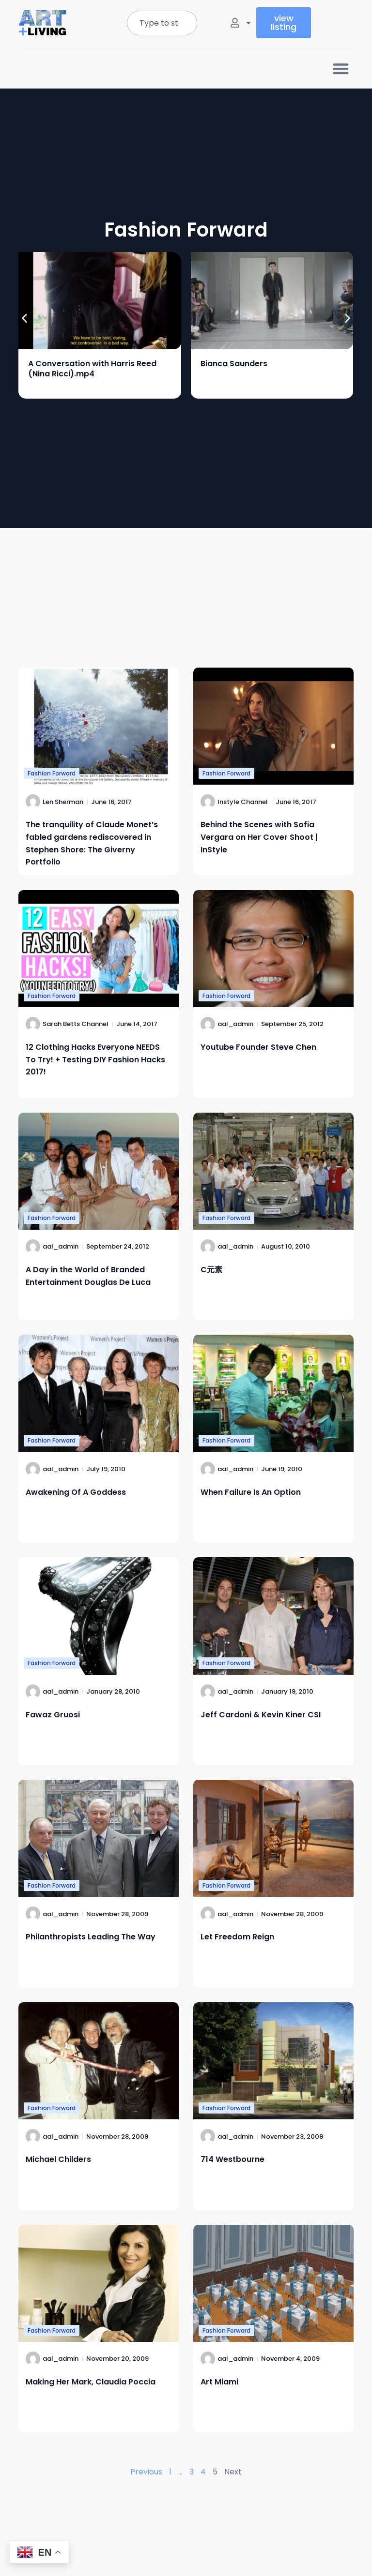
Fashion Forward (52, 773)
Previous (146, 2471)
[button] (341, 68)
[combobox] (162, 23)
